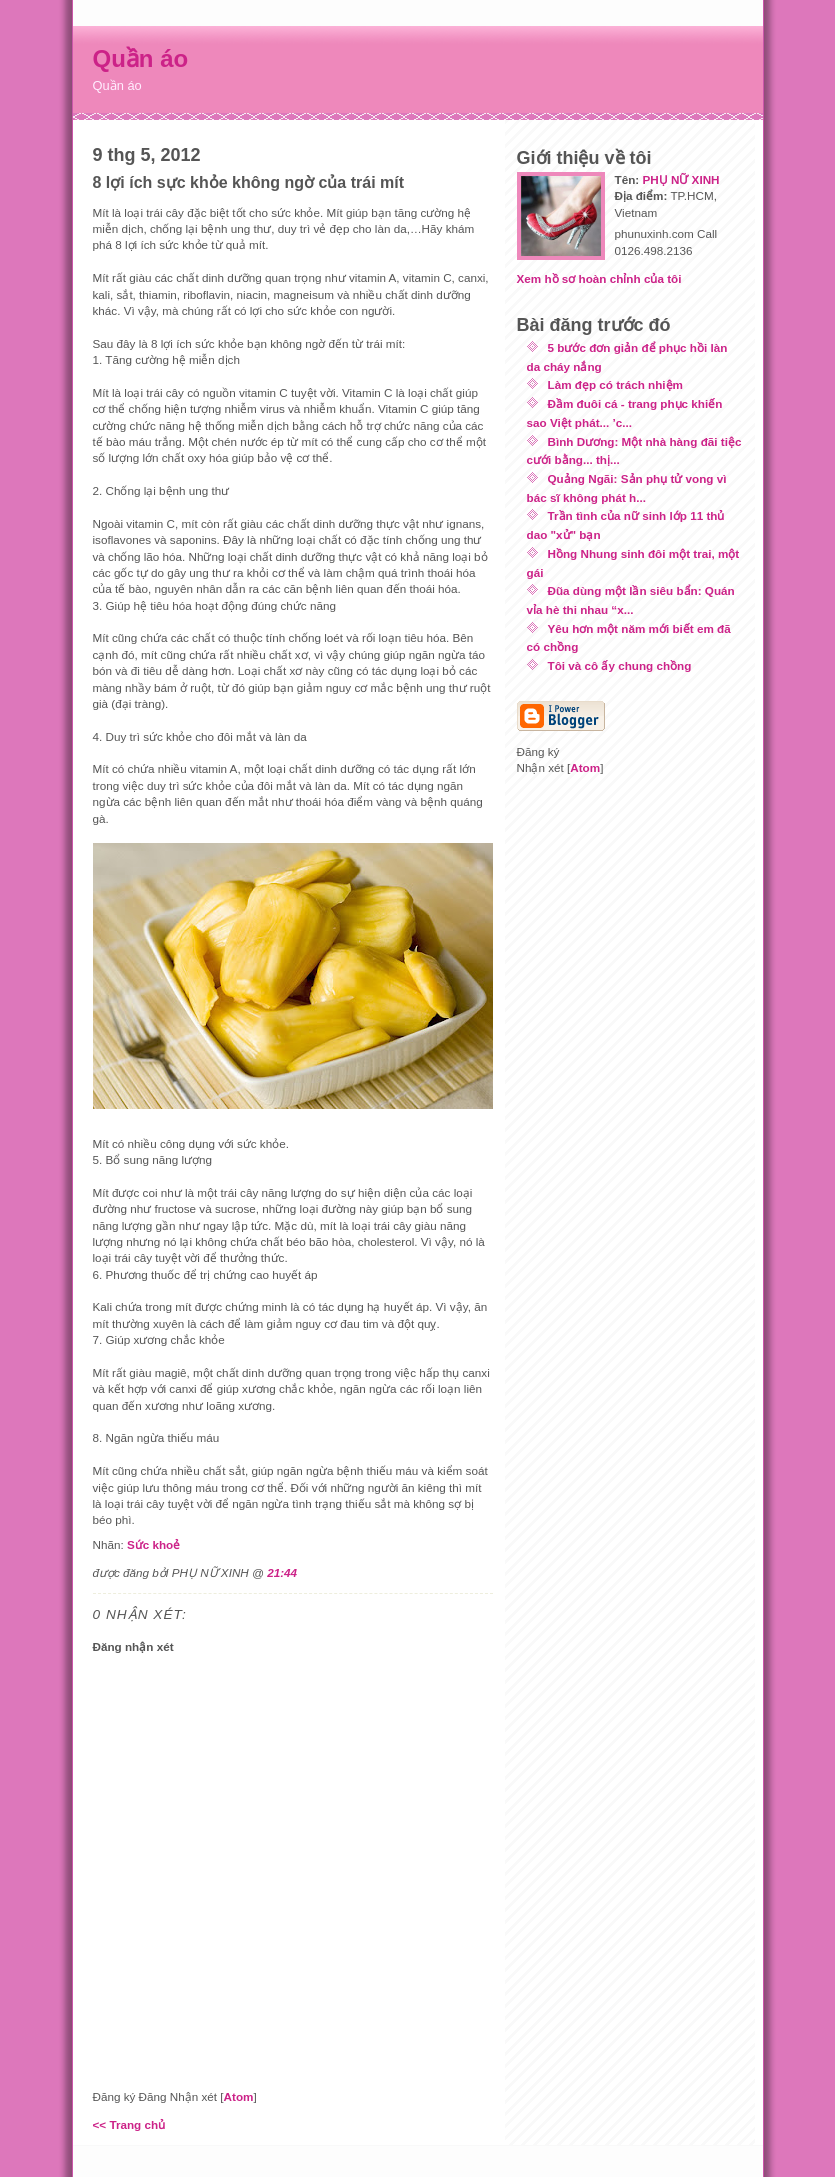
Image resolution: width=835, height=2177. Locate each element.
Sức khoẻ (153, 1544)
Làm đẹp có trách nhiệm (615, 384)
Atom (239, 2096)
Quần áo (141, 58)
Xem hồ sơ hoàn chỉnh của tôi (599, 278)
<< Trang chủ (129, 2124)
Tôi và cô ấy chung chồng (620, 665)
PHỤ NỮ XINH (680, 179)
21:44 (282, 1572)
